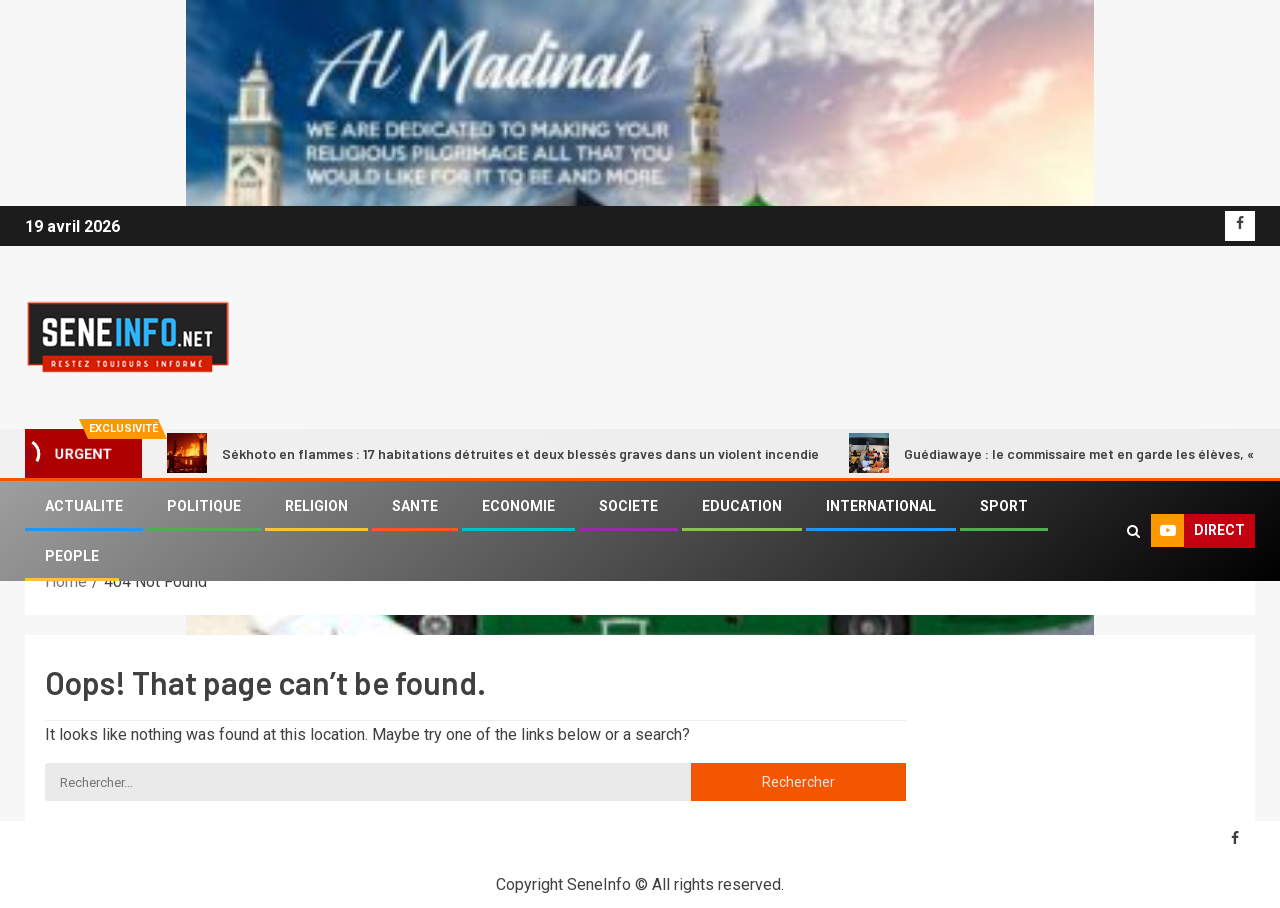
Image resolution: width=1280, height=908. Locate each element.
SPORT (1004, 506)
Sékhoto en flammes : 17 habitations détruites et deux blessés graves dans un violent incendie (493, 453)
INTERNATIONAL (881, 506)
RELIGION (316, 506)
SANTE (415, 506)
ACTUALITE (84, 506)
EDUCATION (742, 506)
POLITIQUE (204, 506)
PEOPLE (72, 556)
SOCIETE (628, 506)
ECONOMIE (518, 506)
